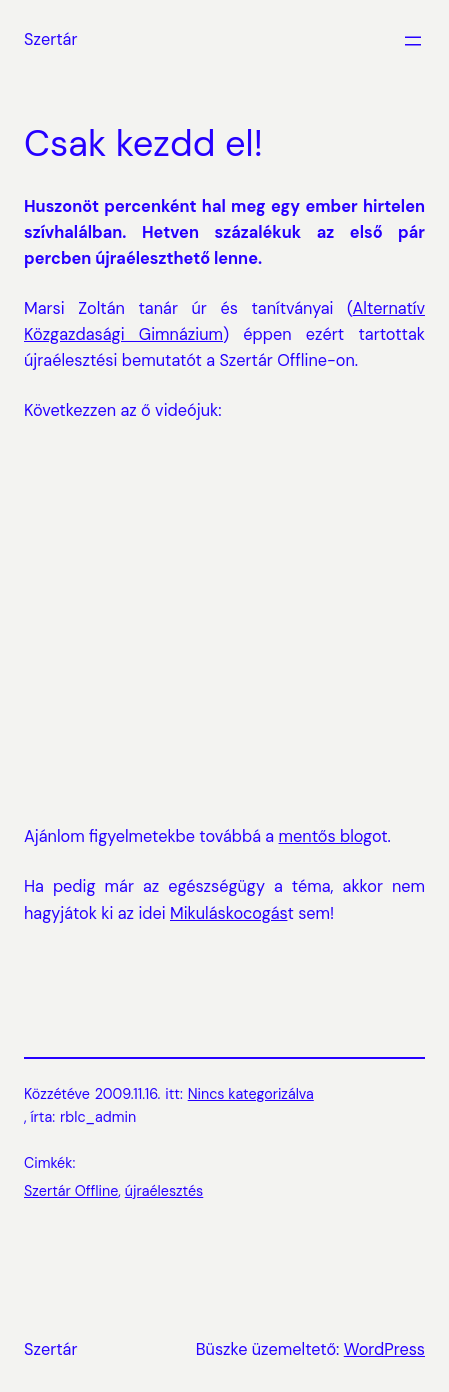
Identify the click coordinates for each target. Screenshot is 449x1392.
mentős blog (325, 836)
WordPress (384, 1349)
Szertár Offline (71, 1191)
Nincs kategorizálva (251, 1094)
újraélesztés (164, 1191)
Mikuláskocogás (228, 913)
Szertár (50, 39)
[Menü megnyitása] (413, 41)
